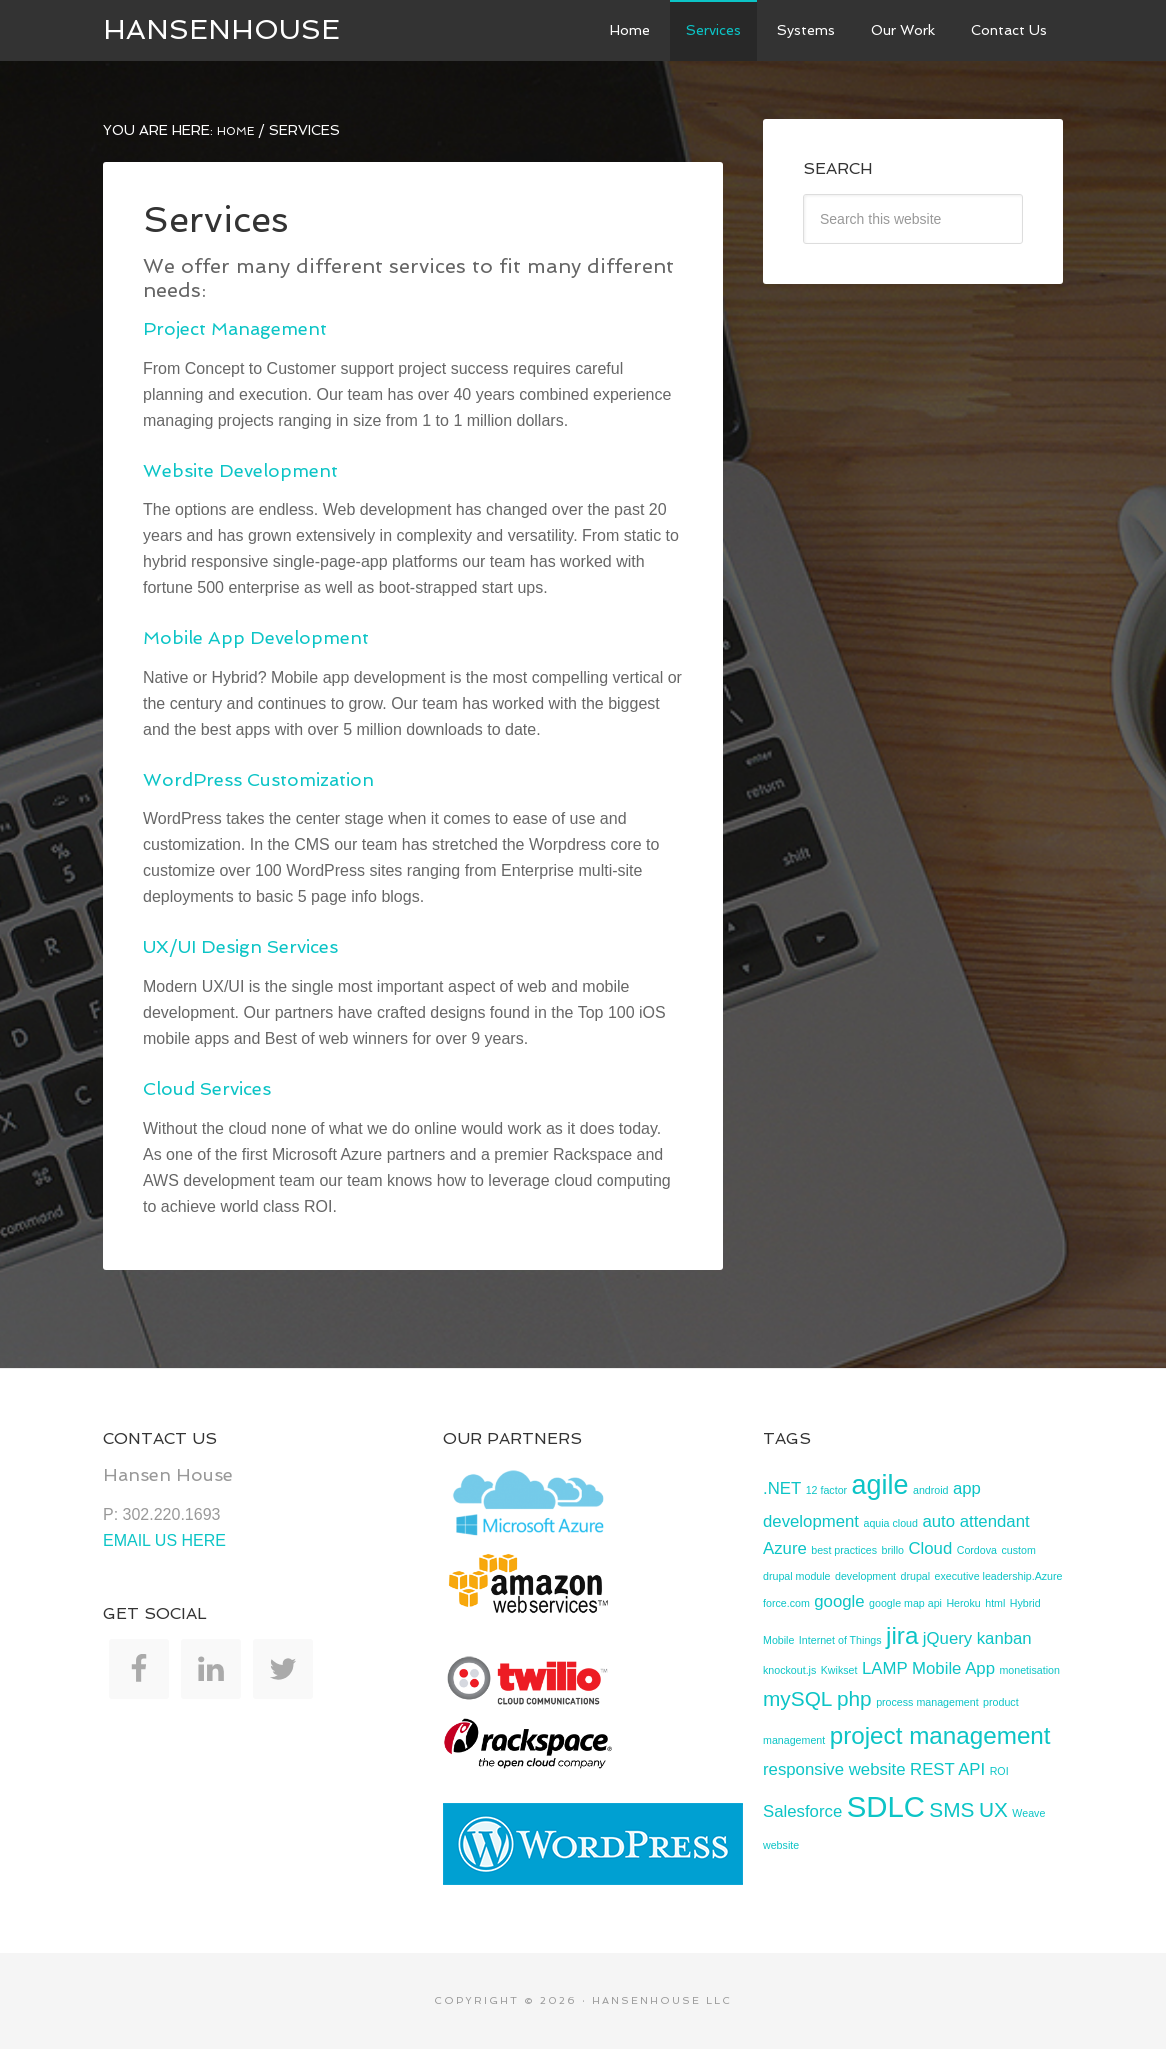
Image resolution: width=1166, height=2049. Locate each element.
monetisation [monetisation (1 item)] (1029, 1670)
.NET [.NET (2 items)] (782, 1488)
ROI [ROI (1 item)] (999, 1771)
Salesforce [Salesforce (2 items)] (802, 1811)
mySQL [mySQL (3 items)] (797, 1698)
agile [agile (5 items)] (880, 1485)
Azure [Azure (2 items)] (785, 1548)
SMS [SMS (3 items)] (951, 1809)
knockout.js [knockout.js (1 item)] (789, 1670)
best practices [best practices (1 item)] (844, 1550)
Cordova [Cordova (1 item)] (977, 1550)
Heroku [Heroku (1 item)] (963, 1603)
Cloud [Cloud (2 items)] (930, 1548)
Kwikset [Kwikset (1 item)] (839, 1670)
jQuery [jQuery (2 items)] (947, 1638)
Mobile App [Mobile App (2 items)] (953, 1668)
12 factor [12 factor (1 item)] (826, 1490)
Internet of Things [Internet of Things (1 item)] (840, 1640)
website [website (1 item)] (781, 1845)
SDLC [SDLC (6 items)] (886, 1806)
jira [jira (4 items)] (902, 1635)
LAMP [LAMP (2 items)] (885, 1668)
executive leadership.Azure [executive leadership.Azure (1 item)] (999, 1576)
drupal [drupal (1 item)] (915, 1576)
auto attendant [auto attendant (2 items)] (975, 1521)
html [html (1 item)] (995, 1603)
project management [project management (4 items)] (940, 1735)
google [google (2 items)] (839, 1601)
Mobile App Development (256, 637)
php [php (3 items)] (854, 1698)
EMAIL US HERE (164, 1540)
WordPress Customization (258, 779)
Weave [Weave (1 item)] (1028, 1813)
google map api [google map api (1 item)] (905, 1603)
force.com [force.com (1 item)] (786, 1603)
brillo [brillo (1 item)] (892, 1550)
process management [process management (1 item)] (927, 1702)
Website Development (240, 470)
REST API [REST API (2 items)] (947, 1769)
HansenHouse (221, 29)
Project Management (235, 328)
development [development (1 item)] (865, 1576)
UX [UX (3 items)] (993, 1809)
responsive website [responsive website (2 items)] (834, 1769)
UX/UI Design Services (240, 946)
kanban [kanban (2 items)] (1004, 1638)
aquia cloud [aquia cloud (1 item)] (890, 1523)
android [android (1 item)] (931, 1490)
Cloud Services (207, 1088)
